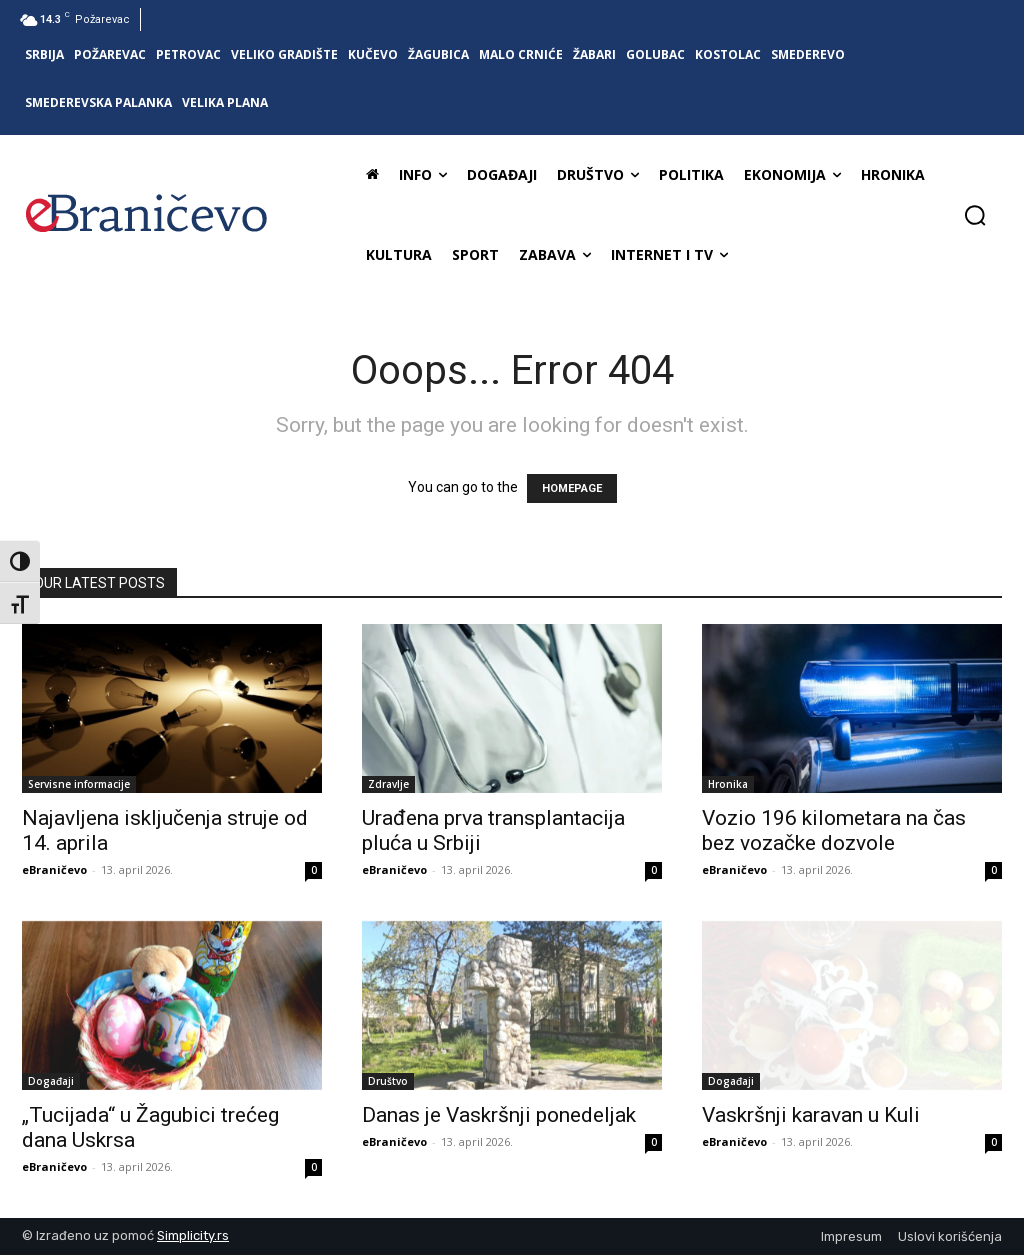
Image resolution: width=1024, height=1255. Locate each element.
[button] (975, 215)
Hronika (728, 784)
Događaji (51, 1081)
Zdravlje (388, 784)
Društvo (388, 1081)
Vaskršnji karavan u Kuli (811, 1115)
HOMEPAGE (572, 488)
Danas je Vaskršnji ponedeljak (499, 1115)
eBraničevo (54, 869)
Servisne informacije (79, 784)
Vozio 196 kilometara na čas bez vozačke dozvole (834, 830)
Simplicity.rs (193, 1235)
